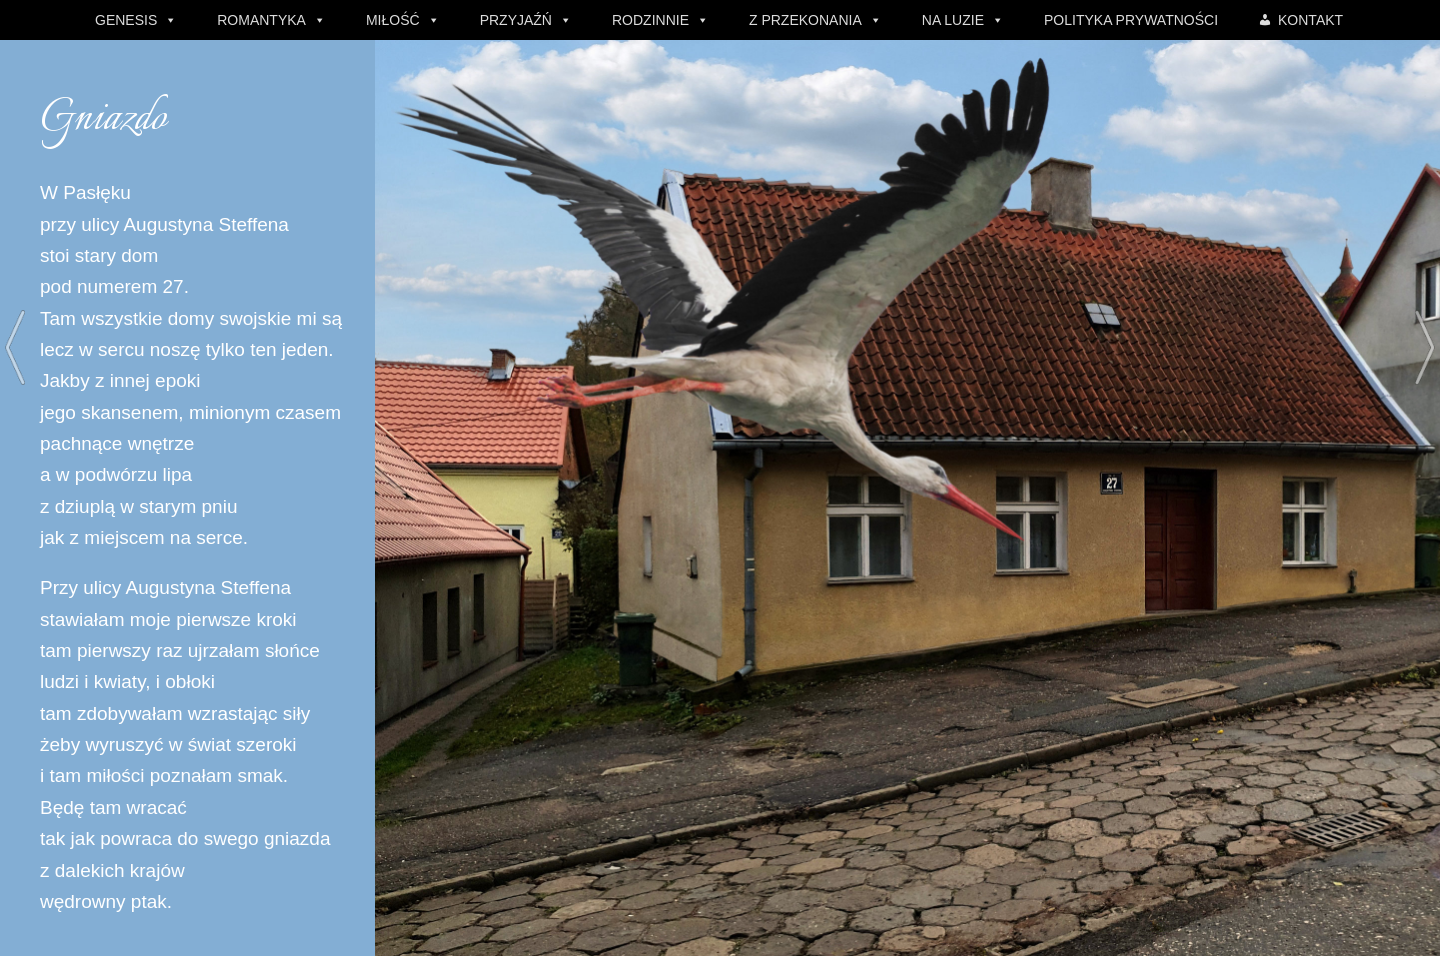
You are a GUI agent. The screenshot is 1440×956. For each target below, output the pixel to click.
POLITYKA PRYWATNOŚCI (1131, 20)
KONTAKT (1310, 20)
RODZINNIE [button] (650, 20)
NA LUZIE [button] (953, 20)
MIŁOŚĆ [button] (393, 20)
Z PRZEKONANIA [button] (805, 20)
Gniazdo (103, 119)
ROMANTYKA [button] (261, 20)
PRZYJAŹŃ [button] (516, 20)
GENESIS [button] (126, 20)
